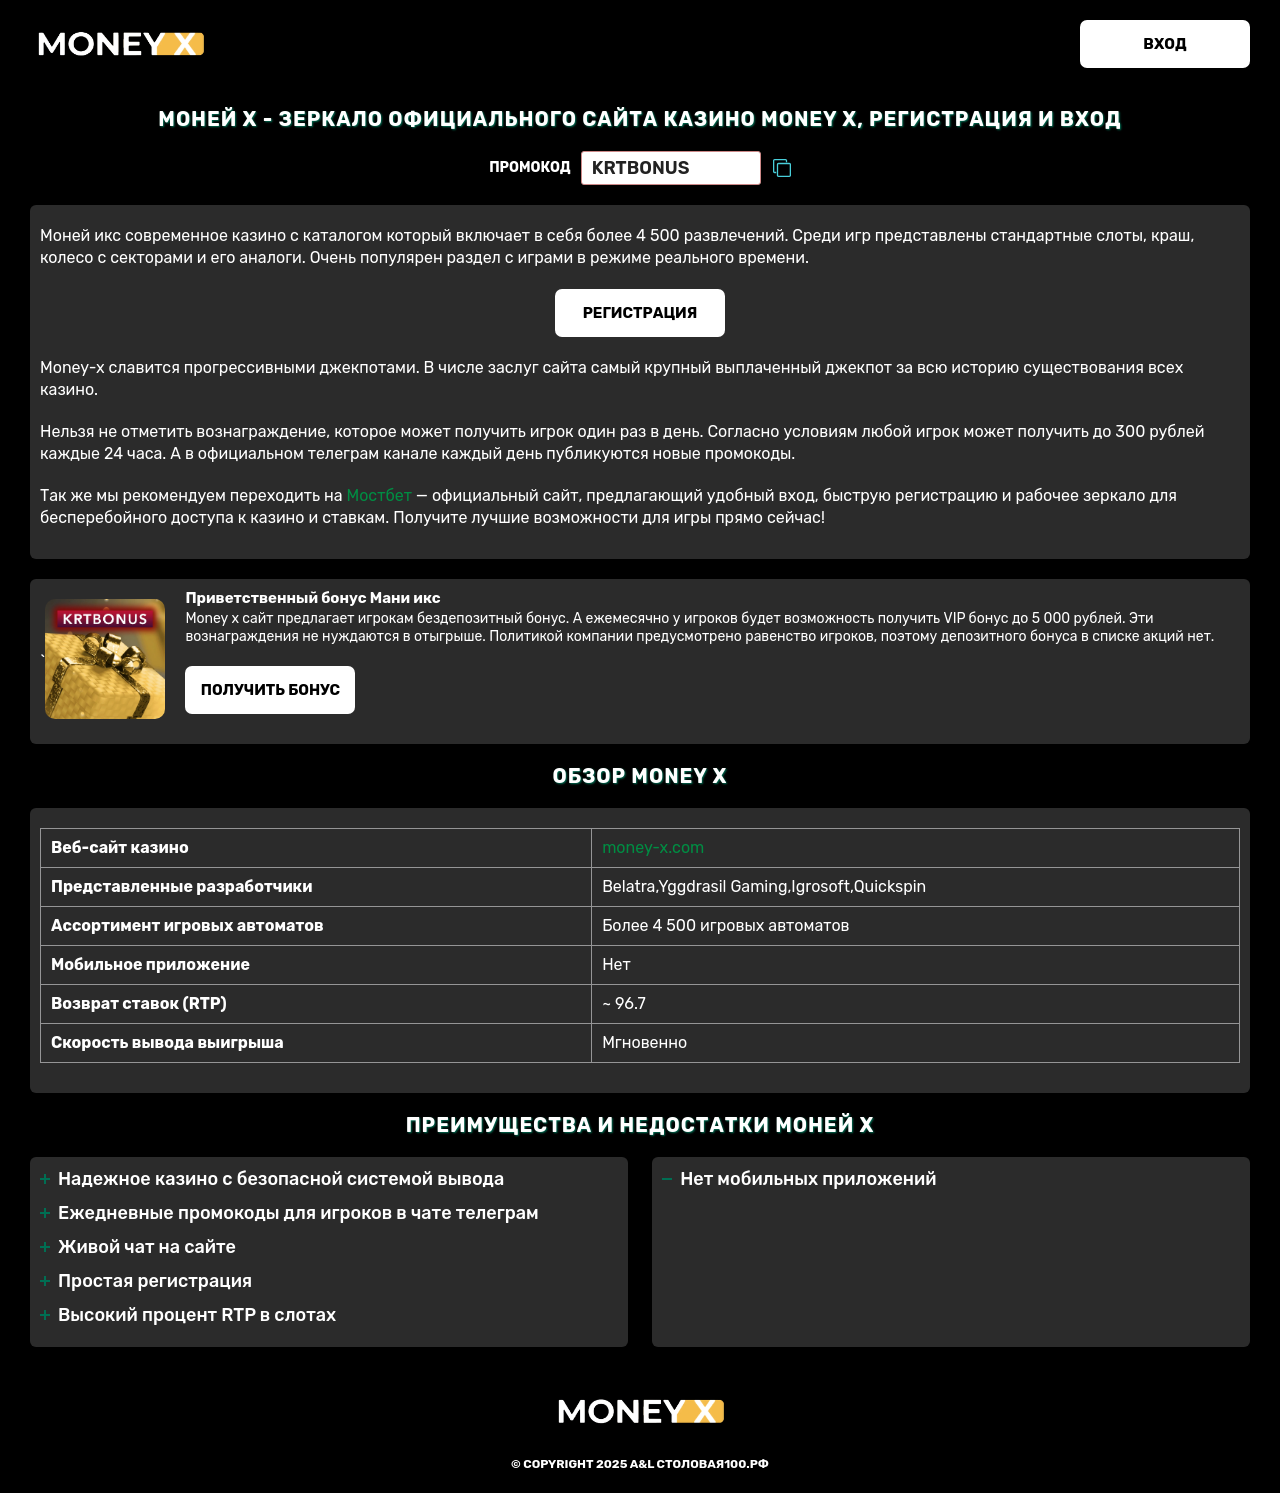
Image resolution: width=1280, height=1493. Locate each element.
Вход (1164, 44)
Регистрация (640, 313)
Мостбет (378, 495)
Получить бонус (270, 690)
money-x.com (653, 847)
